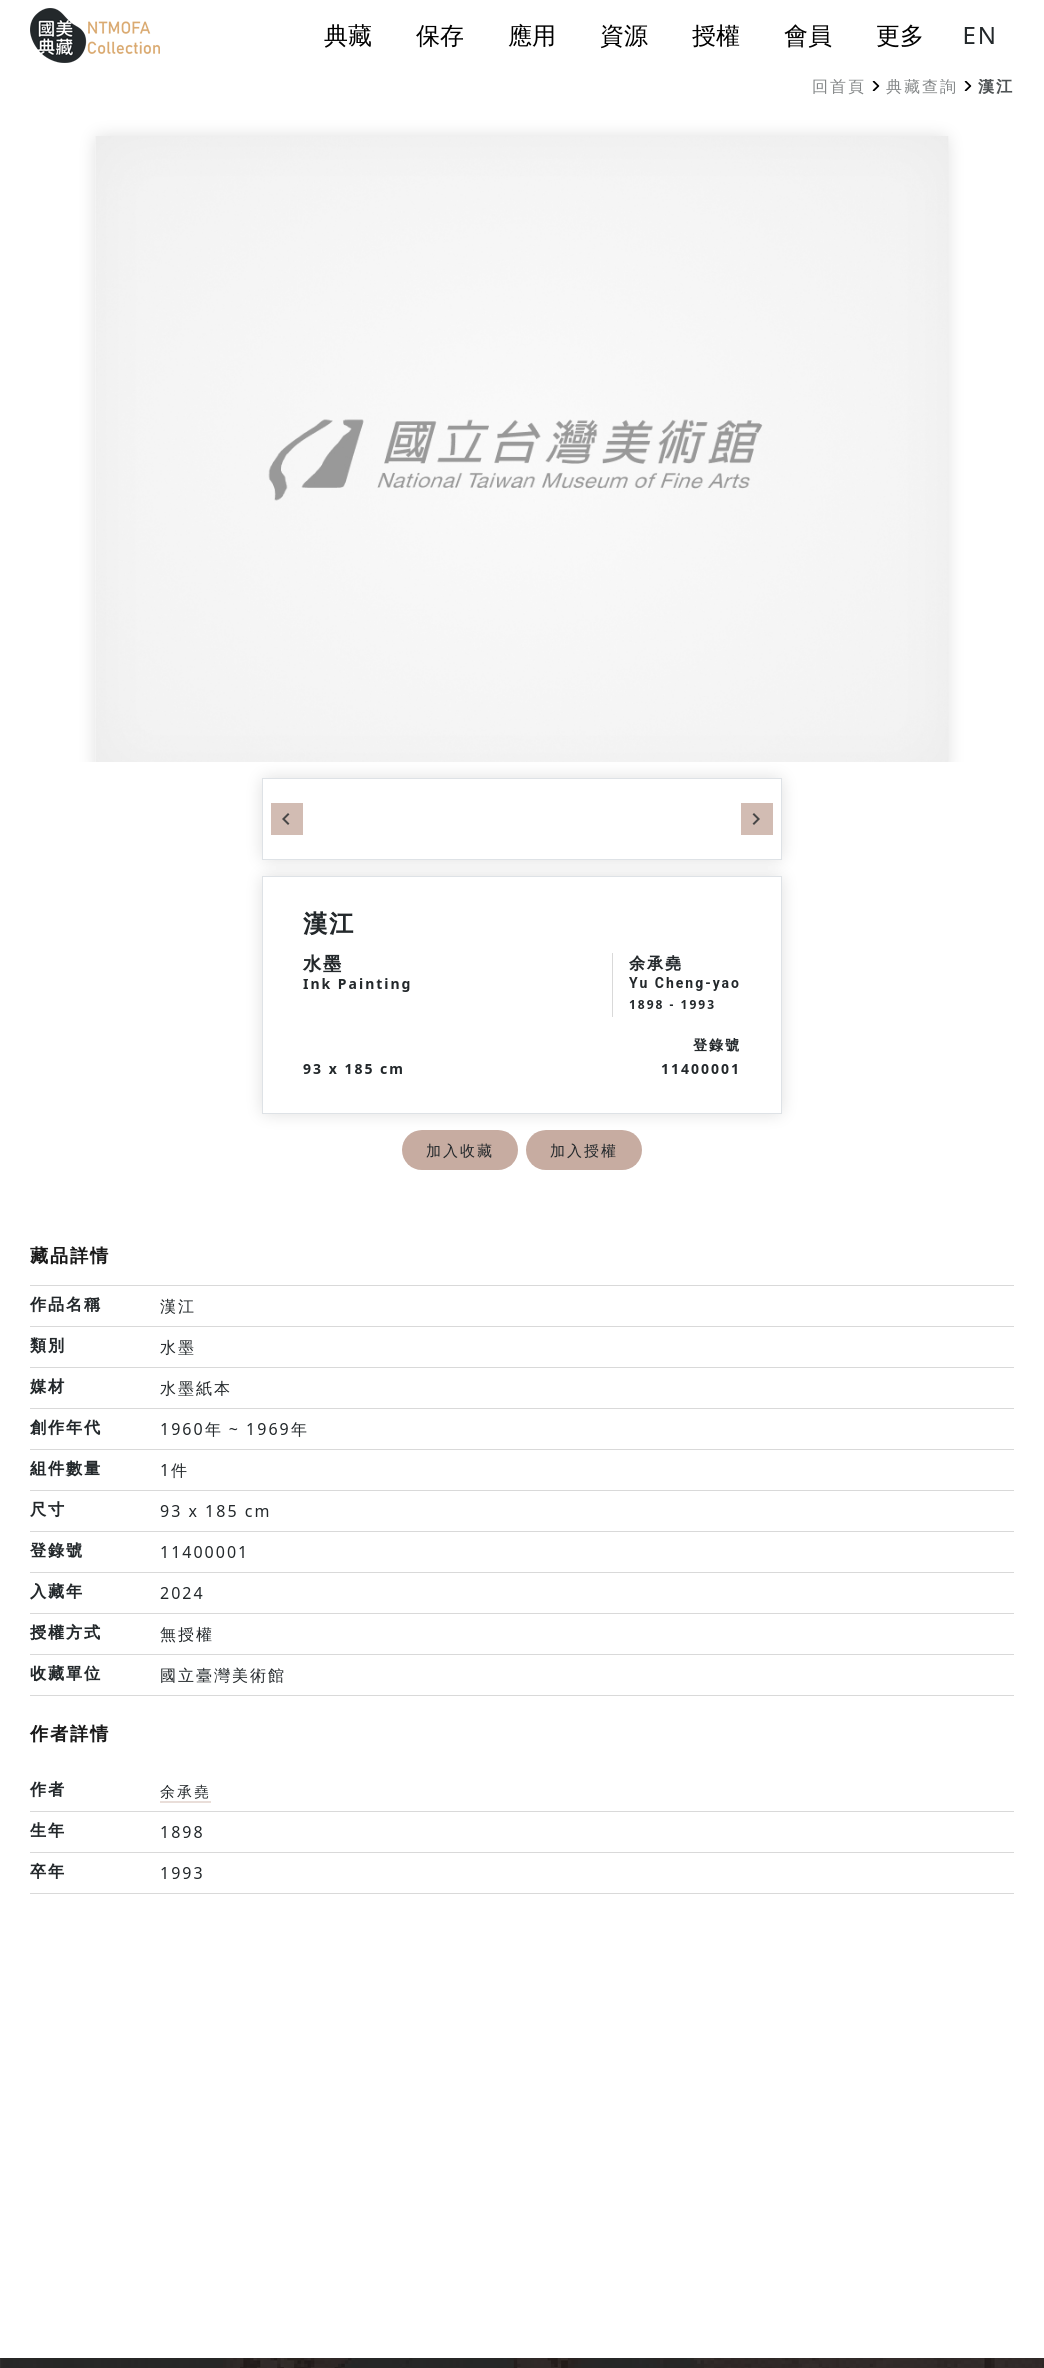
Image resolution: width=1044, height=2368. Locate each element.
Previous (287, 819)
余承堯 (187, 1791)
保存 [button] (440, 35)
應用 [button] (532, 35)
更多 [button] (900, 35)
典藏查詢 (922, 86)
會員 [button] (808, 35)
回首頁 (839, 86)
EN (980, 34)
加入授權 (586, 1150)
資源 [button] (624, 35)
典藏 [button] (348, 35)
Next (757, 819)
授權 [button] (716, 35)
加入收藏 (458, 1150)
